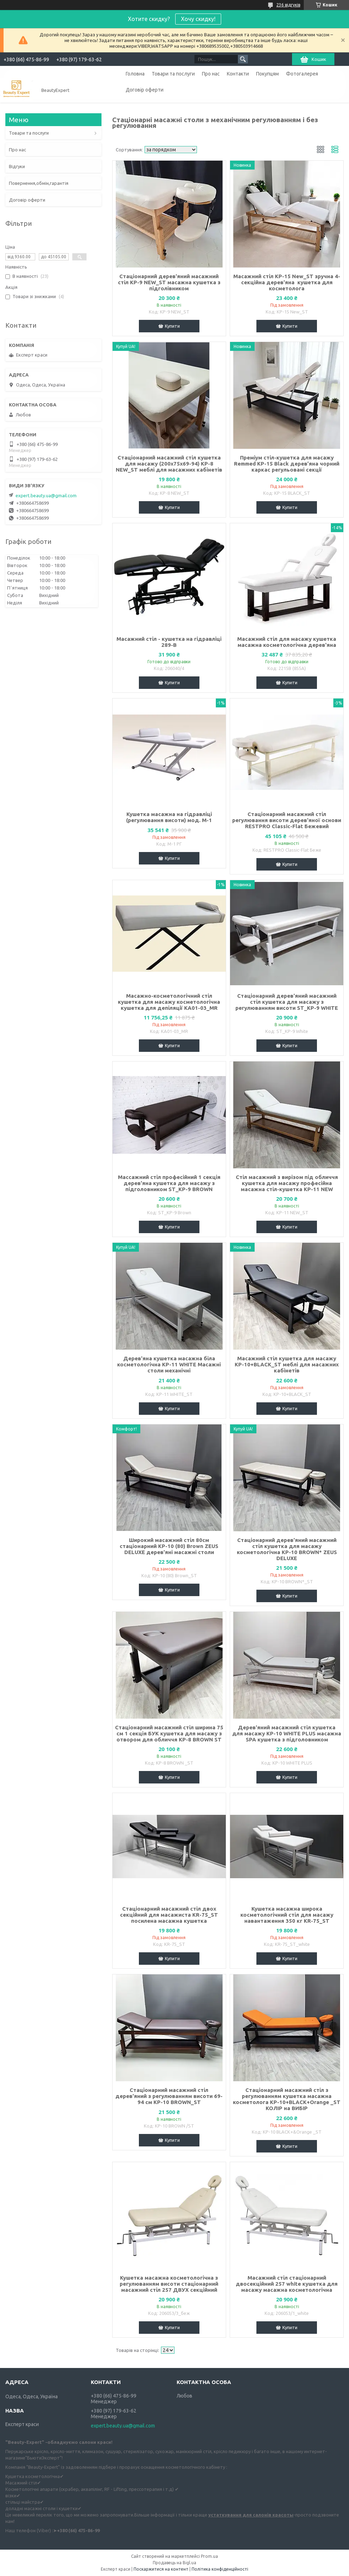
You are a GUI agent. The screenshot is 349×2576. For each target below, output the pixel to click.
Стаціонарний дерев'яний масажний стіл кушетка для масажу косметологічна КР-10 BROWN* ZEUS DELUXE (287, 1549)
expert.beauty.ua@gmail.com (46, 495)
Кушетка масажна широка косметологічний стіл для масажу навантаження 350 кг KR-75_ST (286, 1915)
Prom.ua (209, 2556)
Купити (172, 325)
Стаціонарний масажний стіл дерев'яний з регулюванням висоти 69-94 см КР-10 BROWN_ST (169, 2096)
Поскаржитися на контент (161, 2569)
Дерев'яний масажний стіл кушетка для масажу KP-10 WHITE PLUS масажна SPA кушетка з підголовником (286, 1733)
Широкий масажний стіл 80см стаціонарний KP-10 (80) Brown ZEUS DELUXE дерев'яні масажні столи (169, 1546)
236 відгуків (288, 4)
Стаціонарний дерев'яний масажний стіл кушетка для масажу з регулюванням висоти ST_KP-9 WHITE (286, 1002)
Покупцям (267, 74)
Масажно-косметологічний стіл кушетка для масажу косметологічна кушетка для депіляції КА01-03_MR (169, 1002)
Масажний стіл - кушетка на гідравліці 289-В (169, 642)
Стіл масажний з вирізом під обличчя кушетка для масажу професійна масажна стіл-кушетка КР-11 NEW (287, 1183)
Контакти (238, 74)
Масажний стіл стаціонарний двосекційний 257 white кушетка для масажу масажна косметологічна (287, 2284)
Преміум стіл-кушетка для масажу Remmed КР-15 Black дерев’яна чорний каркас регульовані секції (286, 464)
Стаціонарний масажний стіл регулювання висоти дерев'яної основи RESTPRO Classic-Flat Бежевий (286, 820)
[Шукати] (243, 59)
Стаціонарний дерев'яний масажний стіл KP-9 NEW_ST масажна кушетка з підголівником (169, 282)
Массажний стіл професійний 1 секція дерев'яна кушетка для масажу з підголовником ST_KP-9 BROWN (169, 1183)
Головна (135, 74)
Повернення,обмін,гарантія (38, 183)
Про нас (211, 74)
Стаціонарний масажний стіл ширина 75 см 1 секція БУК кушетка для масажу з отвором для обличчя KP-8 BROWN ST (169, 1733)
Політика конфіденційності (220, 2569)
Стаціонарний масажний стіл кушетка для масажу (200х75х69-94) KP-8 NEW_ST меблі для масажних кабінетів (169, 464)
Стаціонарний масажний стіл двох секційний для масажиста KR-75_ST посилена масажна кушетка (169, 1915)
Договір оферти (144, 90)
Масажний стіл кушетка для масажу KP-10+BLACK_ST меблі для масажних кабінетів (287, 1364)
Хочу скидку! (198, 19)
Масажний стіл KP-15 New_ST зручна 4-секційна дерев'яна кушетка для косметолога (286, 282)
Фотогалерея (302, 74)
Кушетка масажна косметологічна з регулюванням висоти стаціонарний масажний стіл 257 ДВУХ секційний (169, 2284)
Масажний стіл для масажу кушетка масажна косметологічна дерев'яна (286, 642)
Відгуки (17, 166)
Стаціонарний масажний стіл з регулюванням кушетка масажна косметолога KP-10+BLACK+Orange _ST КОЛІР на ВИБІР (286, 2099)
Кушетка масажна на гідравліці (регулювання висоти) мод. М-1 (169, 817)
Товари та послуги (173, 74)
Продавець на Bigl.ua (174, 2562)
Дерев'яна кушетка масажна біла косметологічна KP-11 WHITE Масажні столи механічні (169, 1364)
